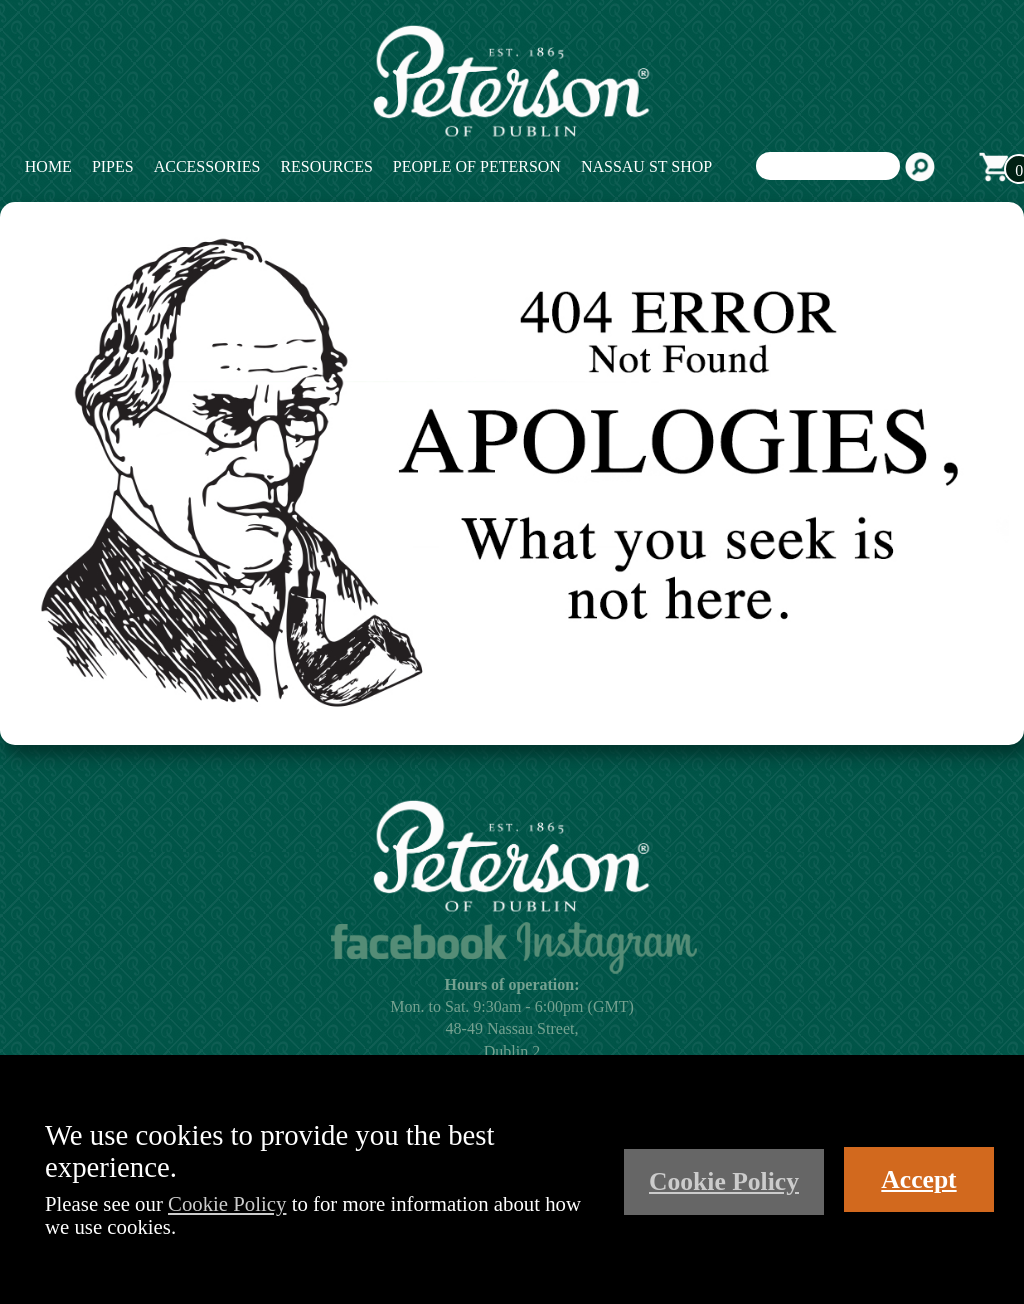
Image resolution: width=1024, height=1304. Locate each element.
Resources (326, 166)
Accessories (207, 166)
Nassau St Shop (646, 166)
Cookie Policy (227, 1203)
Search (920, 167)
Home (48, 166)
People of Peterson (477, 166)
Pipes (113, 166)
